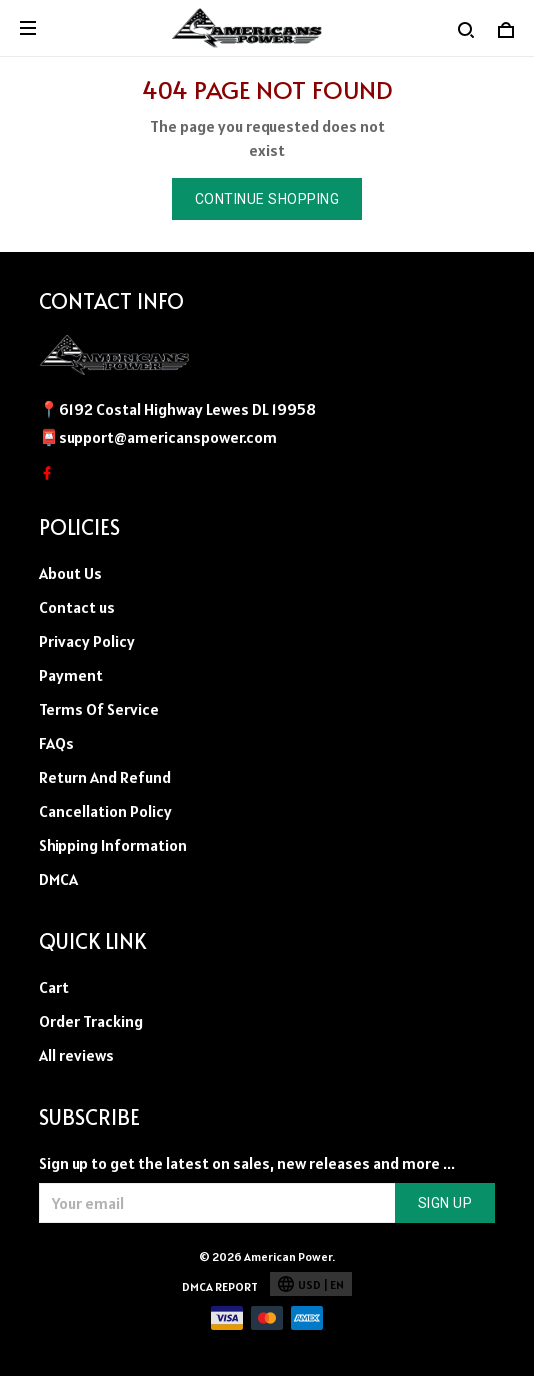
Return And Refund (105, 777)
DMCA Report (220, 1286)
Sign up (445, 1203)
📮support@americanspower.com (158, 437)
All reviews (76, 1055)
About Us (70, 573)
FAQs (56, 743)
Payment (71, 675)
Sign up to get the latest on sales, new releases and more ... (247, 1163)
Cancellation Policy (105, 811)
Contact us (77, 607)
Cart (54, 987)
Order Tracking (91, 1021)
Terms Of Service (99, 709)
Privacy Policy (87, 641)
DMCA (58, 879)
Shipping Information (113, 845)
